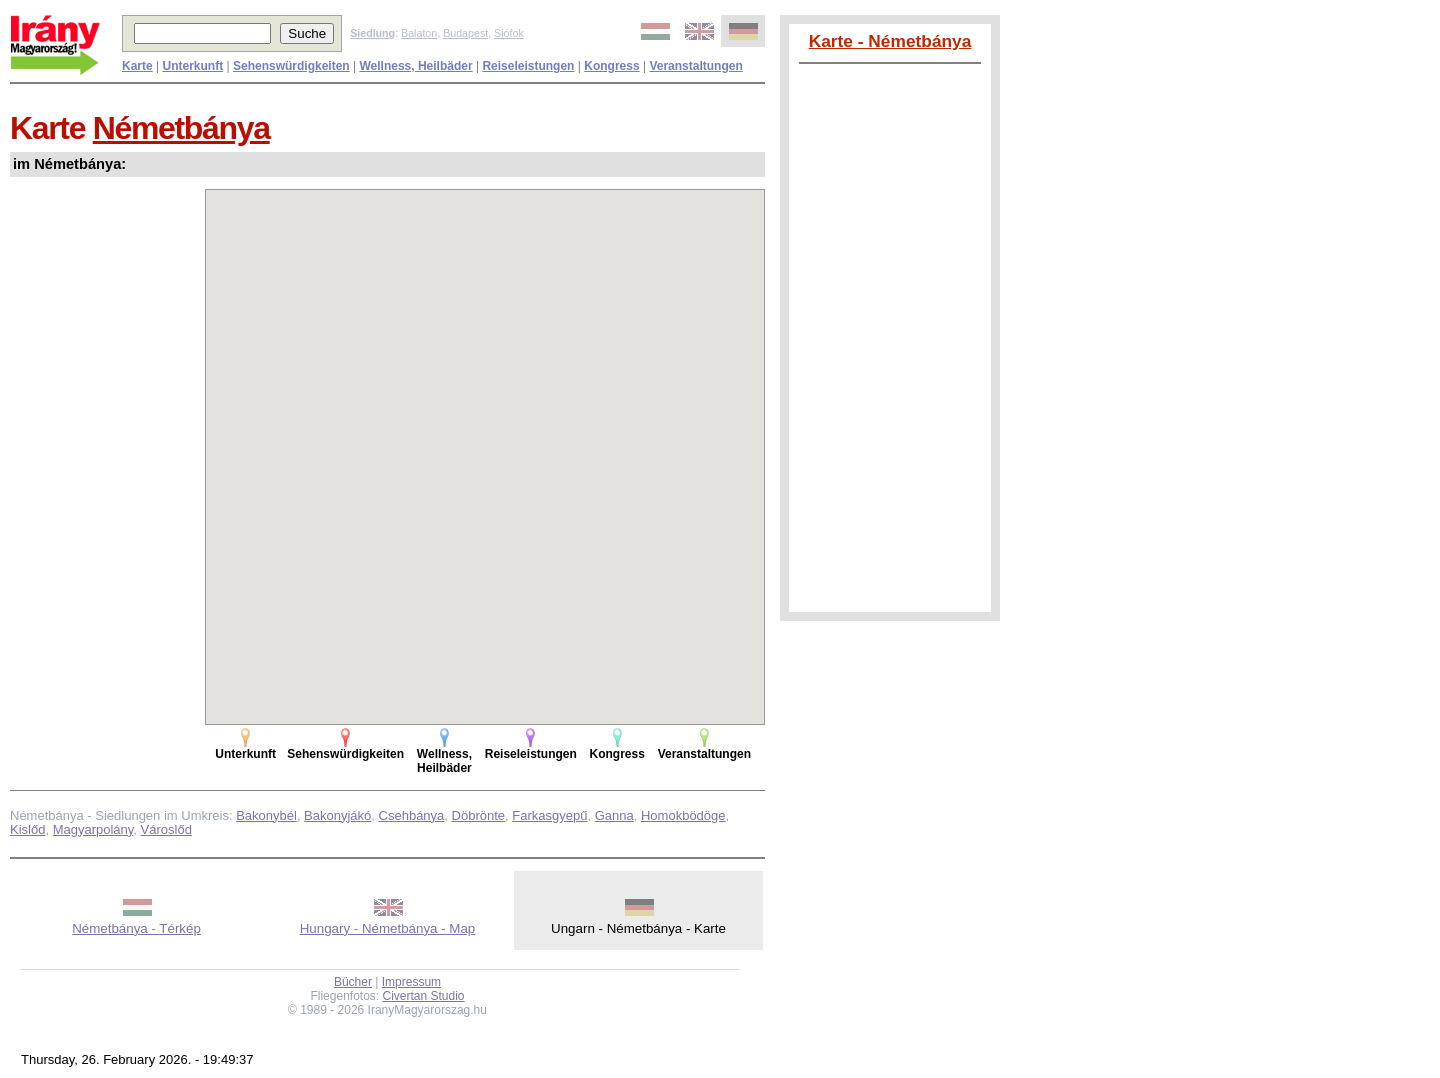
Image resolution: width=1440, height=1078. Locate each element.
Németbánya (181, 128)
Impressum (411, 982)
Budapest (465, 33)
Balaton (419, 33)
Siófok (509, 33)
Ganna (614, 815)
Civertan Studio (424, 996)
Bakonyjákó (337, 815)
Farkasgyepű (549, 815)
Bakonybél (266, 815)
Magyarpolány (93, 829)
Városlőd (166, 829)
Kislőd (27, 829)
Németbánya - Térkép (136, 928)
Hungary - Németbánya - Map (388, 928)
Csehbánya (412, 815)
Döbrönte (478, 815)
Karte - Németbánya (890, 41)
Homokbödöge (683, 815)
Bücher (353, 982)
